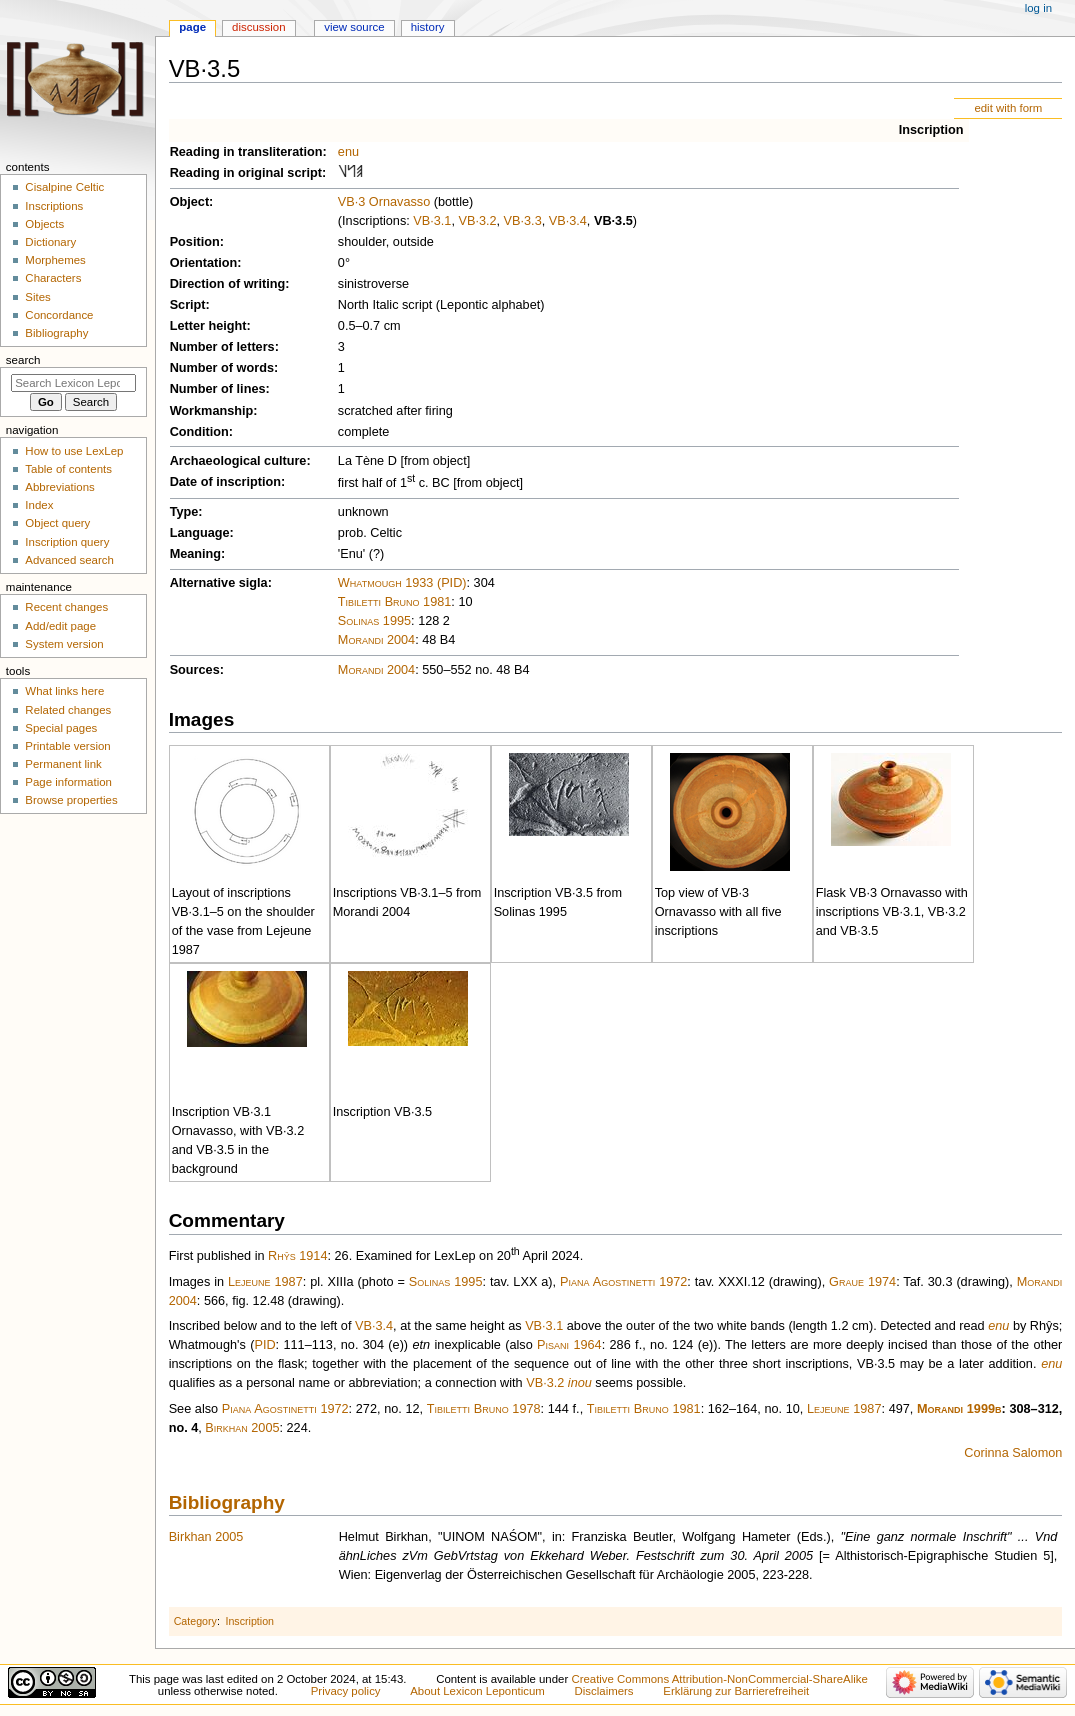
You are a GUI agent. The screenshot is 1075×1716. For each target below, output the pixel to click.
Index (39, 505)
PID (264, 1345)
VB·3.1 (432, 221)
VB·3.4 (568, 221)
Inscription (931, 130)
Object (189, 202)
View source (354, 27)
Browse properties (71, 800)
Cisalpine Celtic (64, 187)
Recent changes (66, 607)
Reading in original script (246, 173)
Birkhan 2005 (242, 1428)
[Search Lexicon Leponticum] (73, 383)
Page (192, 27)
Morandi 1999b (959, 1409)
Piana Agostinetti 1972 (623, 1282)
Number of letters (222, 347)
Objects (44, 224)
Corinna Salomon (1013, 1453)
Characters (53, 278)
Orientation (204, 263)
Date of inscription (225, 482)
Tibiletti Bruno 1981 (395, 602)
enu (348, 152)
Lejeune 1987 (265, 1282)
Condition (199, 432)
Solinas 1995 (374, 621)
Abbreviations (59, 487)
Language (200, 533)
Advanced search (69, 560)
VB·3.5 (613, 221)
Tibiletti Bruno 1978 (484, 1409)
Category (195, 1621)
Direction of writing (228, 284)
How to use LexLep (74, 451)
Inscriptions (54, 206)
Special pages (61, 728)
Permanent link (63, 764)
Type (184, 512)
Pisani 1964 (569, 1345)
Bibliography (227, 1502)
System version (64, 644)
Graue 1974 (862, 1282)
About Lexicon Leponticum (477, 1691)
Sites (37, 297)
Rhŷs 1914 (297, 1256)
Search (23, 360)
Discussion (258, 27)
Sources (195, 670)
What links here (64, 691)
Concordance (59, 315)
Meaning (195, 554)
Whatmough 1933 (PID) (402, 583)
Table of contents (68, 469)
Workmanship (212, 411)
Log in (1038, 8)
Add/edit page (60, 626)
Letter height (208, 326)
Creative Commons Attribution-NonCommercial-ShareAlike (719, 1679)
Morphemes (55, 260)
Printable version (67, 746)
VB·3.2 (477, 221)
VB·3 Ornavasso (384, 202)
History (428, 27)
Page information (68, 782)
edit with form (1008, 108)
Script (188, 305)
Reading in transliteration (246, 152)
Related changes (68, 710)
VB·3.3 (523, 221)
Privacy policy (346, 1691)
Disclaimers (604, 1691)
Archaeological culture (238, 461)
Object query (57, 523)
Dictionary (50, 242)
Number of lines (218, 389)
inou (580, 1383)
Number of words (222, 368)
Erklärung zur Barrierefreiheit (736, 1691)
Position (195, 242)
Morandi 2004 (376, 640)
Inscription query (67, 542)
